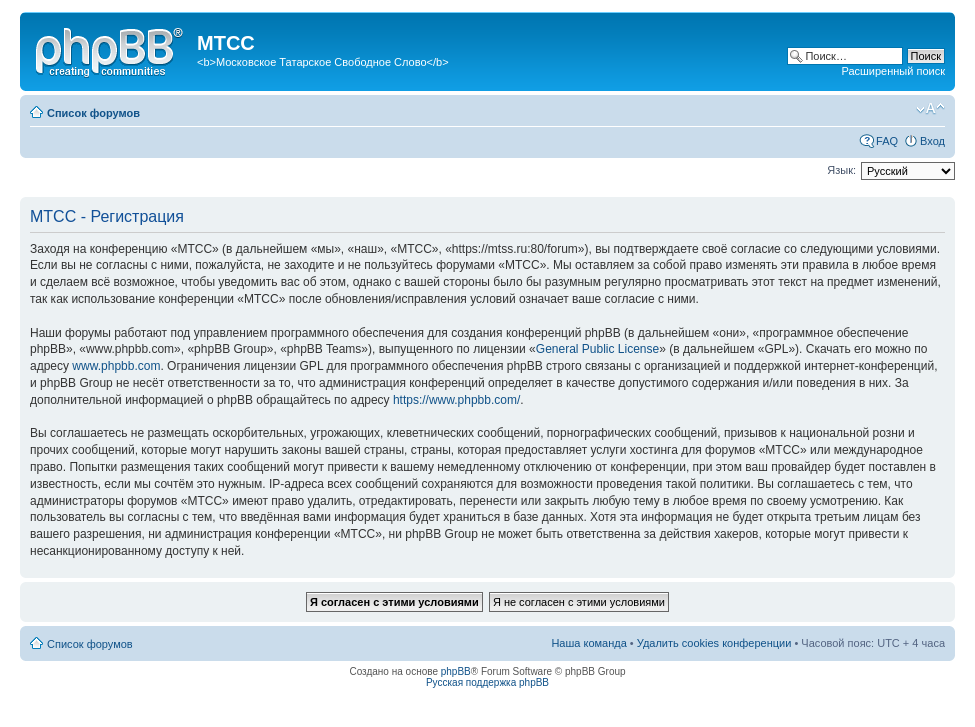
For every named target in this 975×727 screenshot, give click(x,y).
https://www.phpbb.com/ (456, 400)
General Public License (597, 349)
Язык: (841, 170)
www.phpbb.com (116, 366)
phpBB (456, 671)
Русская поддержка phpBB (487, 682)
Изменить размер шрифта (930, 109)
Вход (932, 141)
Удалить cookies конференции (714, 643)
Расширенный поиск (893, 71)
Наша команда (588, 643)
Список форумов (93, 113)
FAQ (887, 141)
